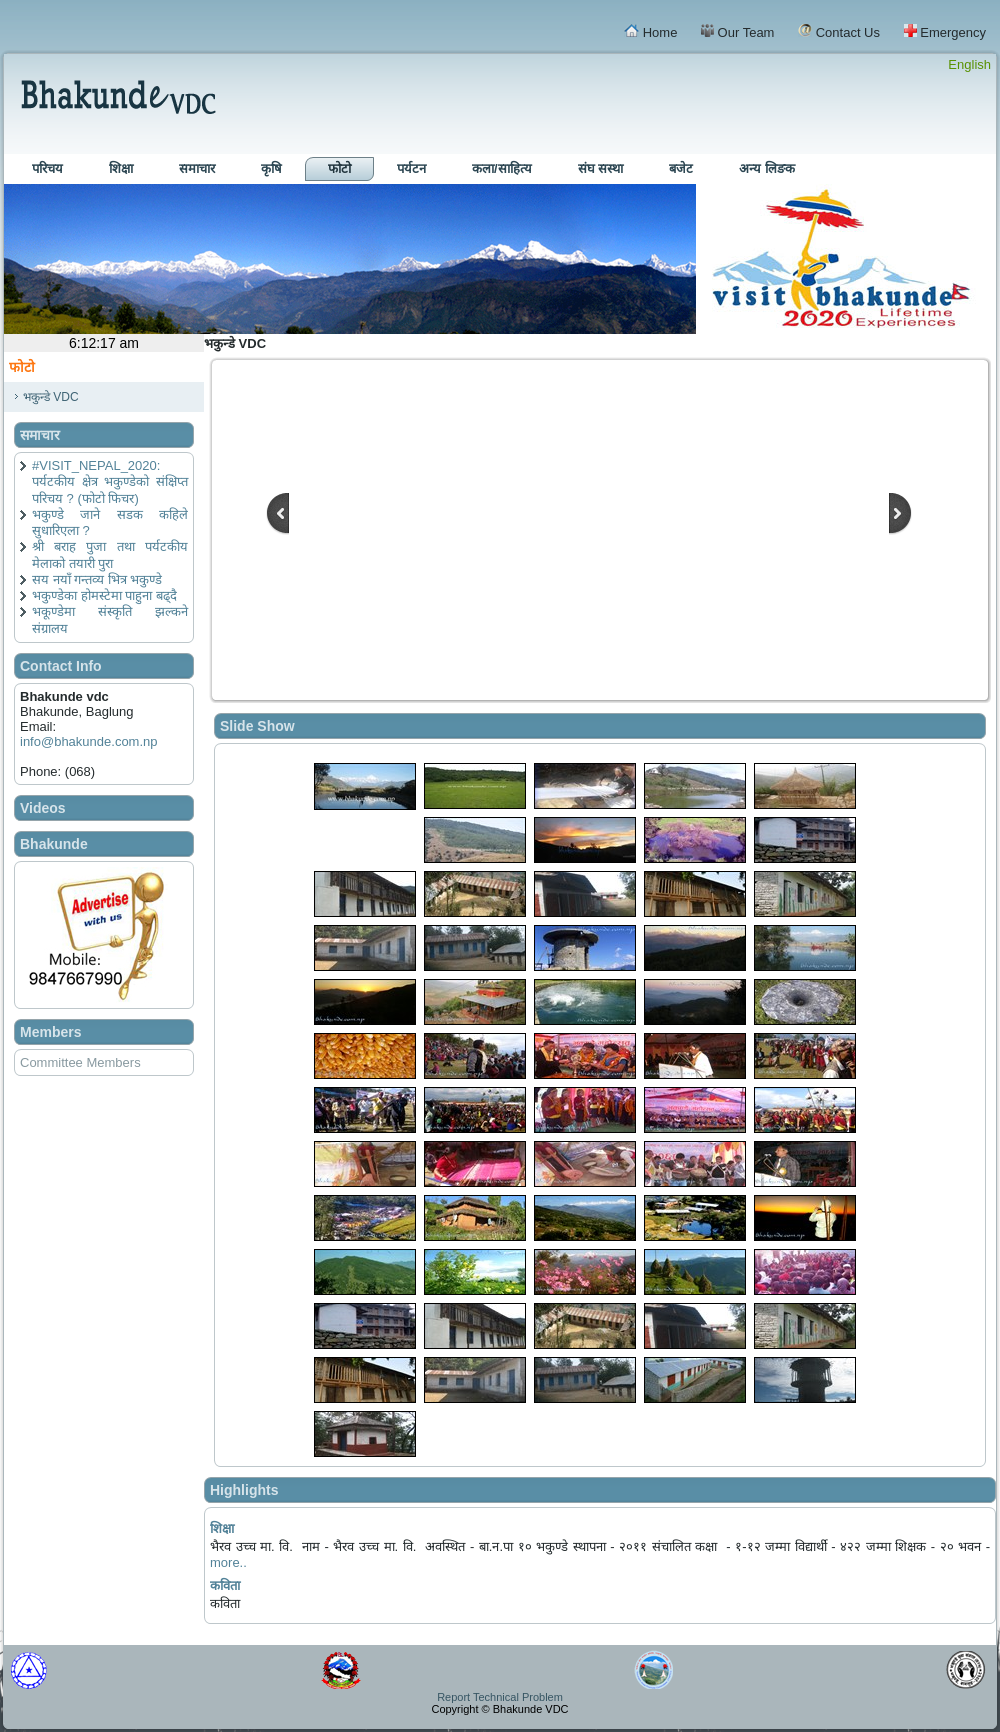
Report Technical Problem (500, 1697)
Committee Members (80, 1062)
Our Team (737, 32)
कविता (225, 1585)
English (969, 64)
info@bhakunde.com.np (89, 741)
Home (650, 32)
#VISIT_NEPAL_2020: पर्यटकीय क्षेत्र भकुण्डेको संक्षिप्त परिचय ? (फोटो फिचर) (110, 482)
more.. (228, 1562)
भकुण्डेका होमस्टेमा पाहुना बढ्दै (104, 595)
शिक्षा (222, 1528)
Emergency (945, 32)
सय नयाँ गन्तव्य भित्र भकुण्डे (97, 579)
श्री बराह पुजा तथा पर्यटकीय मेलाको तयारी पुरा (110, 554)
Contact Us (839, 32)
